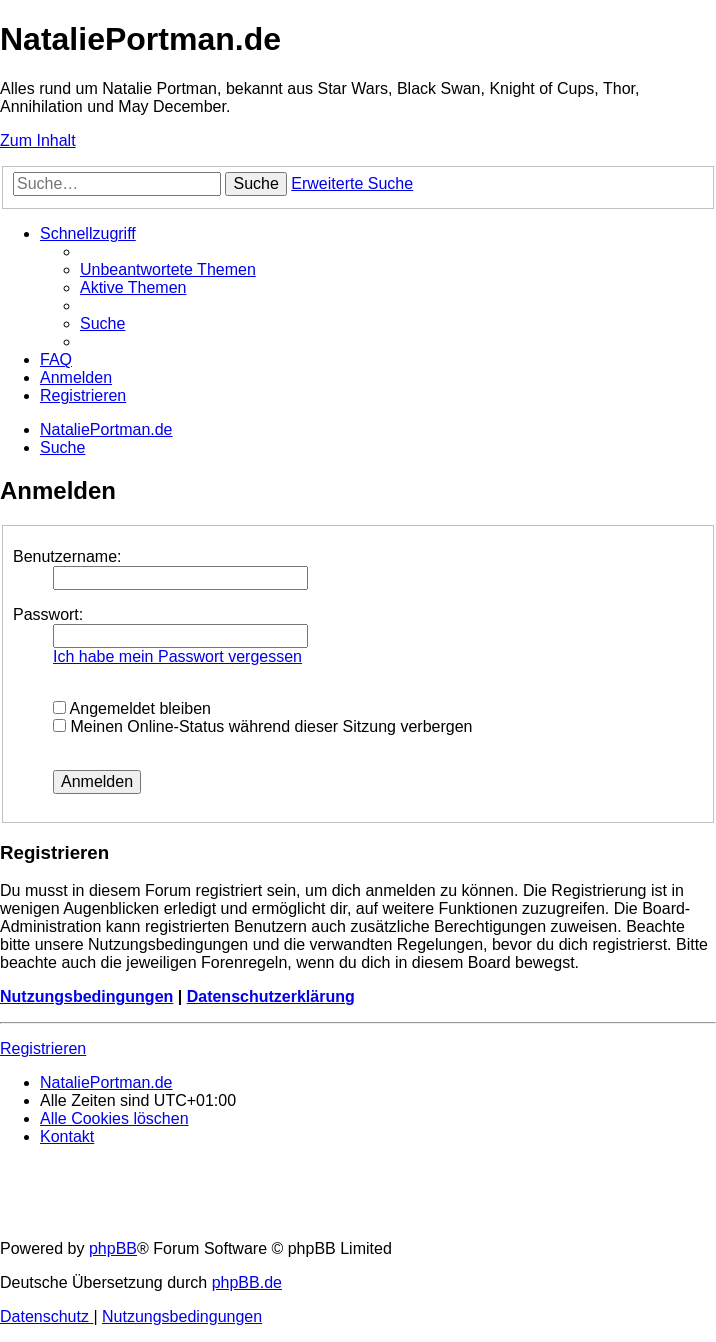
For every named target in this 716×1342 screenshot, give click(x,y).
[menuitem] (168, 269)
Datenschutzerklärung (271, 996)
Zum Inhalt (38, 140)
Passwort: (48, 614)
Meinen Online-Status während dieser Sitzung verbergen (262, 726)
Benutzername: (67, 556)
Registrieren (43, 1048)
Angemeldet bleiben (132, 708)
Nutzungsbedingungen (86, 996)
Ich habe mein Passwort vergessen (177, 656)
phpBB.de (247, 1282)
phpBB (113, 1248)
